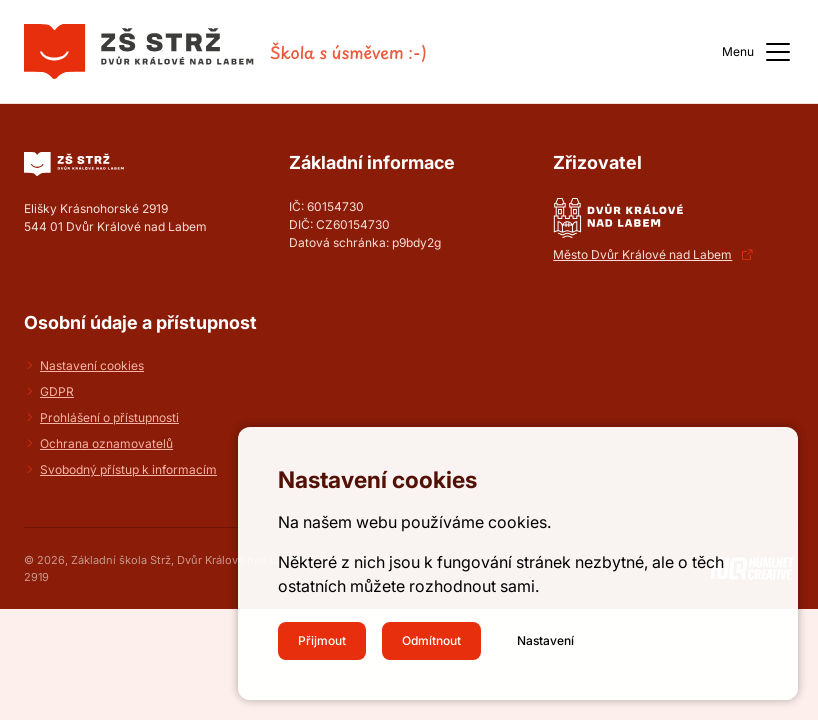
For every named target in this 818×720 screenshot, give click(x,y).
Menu (758, 52)
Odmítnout (431, 640)
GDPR (57, 391)
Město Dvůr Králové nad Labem (642, 254)
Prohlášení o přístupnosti (109, 417)
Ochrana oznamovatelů (106, 443)
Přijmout (322, 640)
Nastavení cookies (92, 365)
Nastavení (545, 640)
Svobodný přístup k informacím (128, 469)
